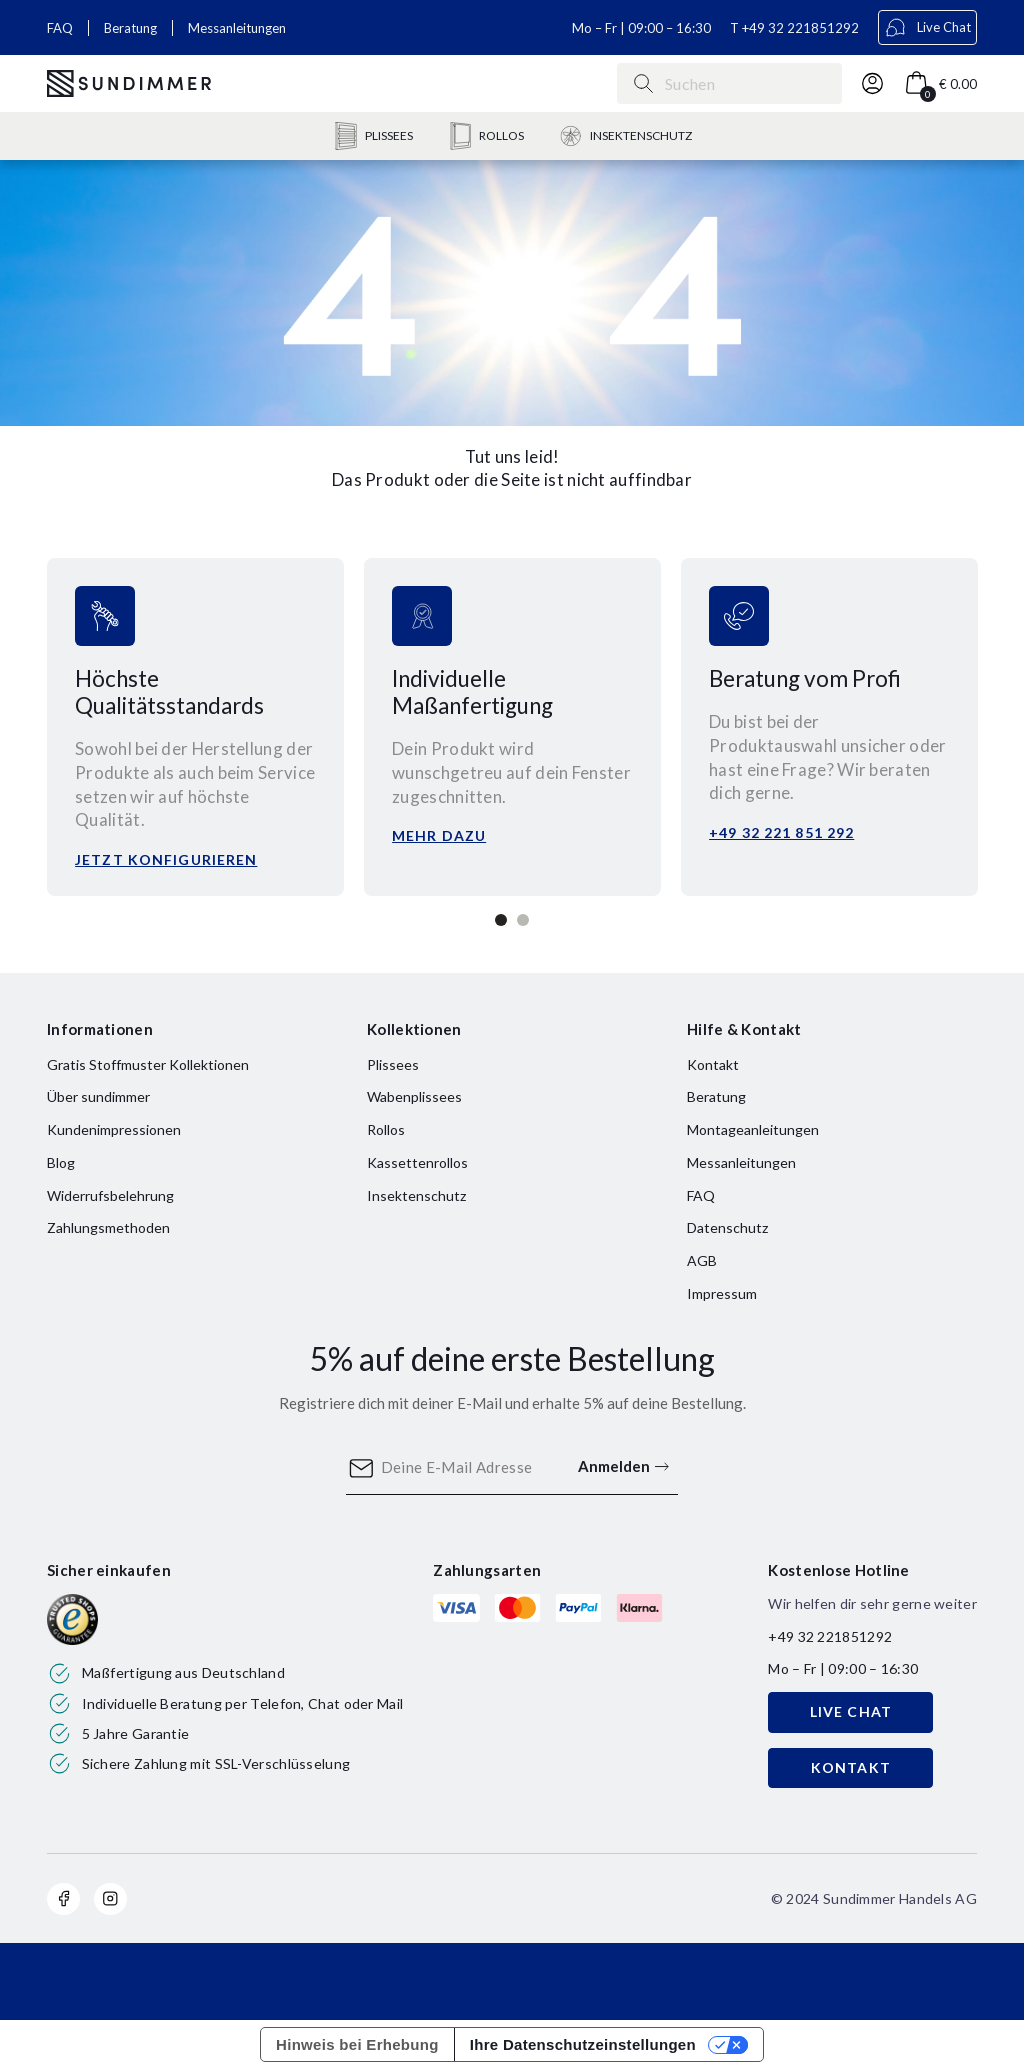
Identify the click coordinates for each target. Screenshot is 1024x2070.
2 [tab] (523, 920)
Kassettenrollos (417, 1162)
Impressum (722, 1293)
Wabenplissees (414, 1096)
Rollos (386, 1129)
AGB (702, 1260)
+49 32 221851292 (800, 28)
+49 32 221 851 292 (781, 832)
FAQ (60, 28)
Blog (61, 1162)
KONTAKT (851, 1767)
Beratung (130, 28)
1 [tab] (501, 920)
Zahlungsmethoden (108, 1227)
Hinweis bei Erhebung (357, 2044)
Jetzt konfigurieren (166, 859)
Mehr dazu (439, 835)
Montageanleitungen (753, 1129)
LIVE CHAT (851, 1711)
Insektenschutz (416, 1195)
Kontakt (713, 1064)
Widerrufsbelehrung (110, 1195)
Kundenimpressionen (114, 1129)
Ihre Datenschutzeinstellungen (583, 2044)
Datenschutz (727, 1227)
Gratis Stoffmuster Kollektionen (148, 1064)
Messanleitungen (237, 28)
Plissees (393, 1064)
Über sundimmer (98, 1096)
